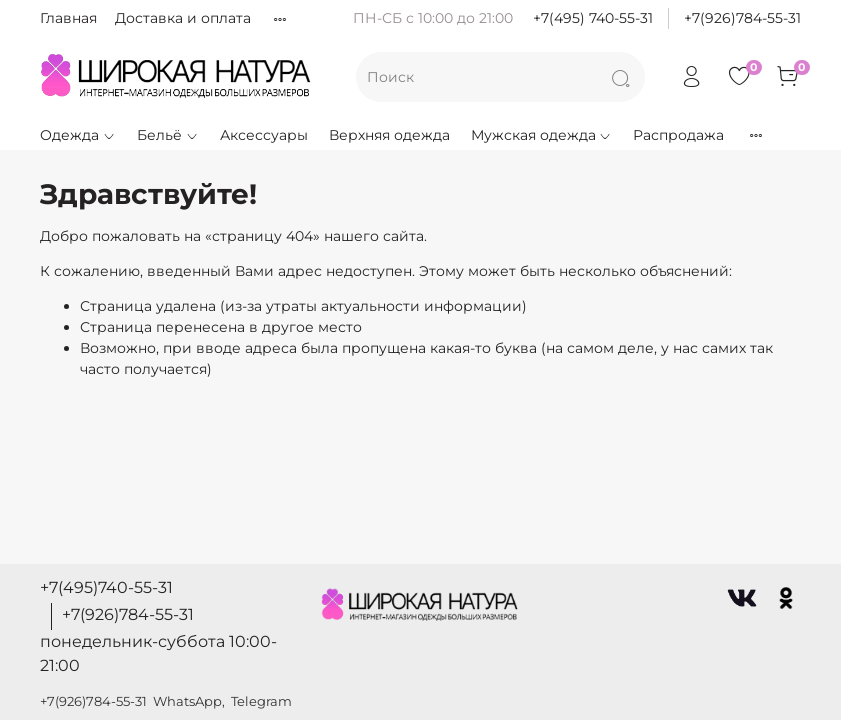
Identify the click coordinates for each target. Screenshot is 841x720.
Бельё (168, 135)
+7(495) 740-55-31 (593, 18)
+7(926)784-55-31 (742, 18)
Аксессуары (264, 135)
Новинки (778, 135)
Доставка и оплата (183, 18)
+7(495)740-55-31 (106, 587)
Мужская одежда (542, 135)
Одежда (78, 135)
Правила (302, 18)
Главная (68, 18)
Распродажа (678, 135)
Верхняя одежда (389, 135)
